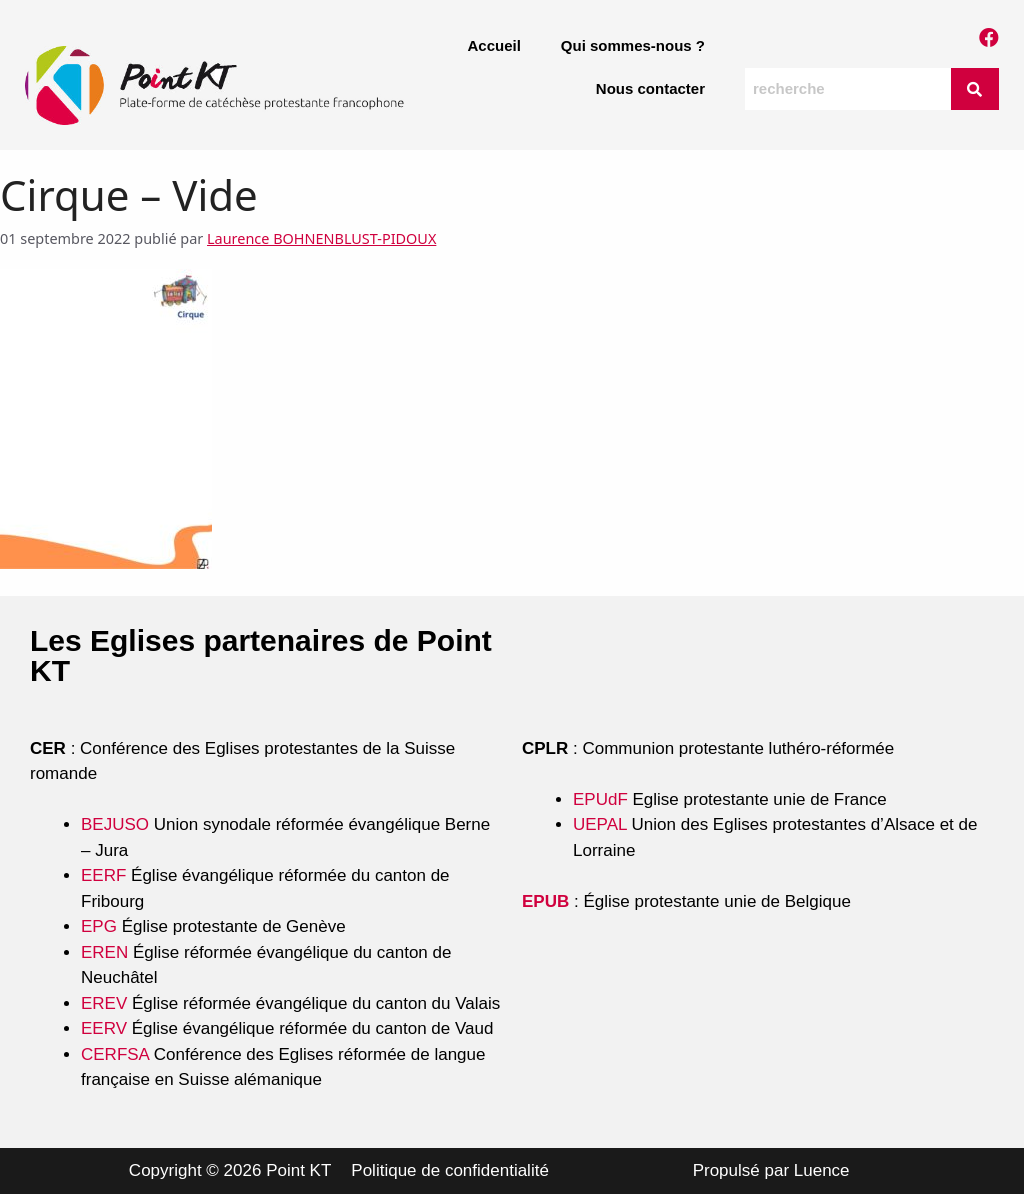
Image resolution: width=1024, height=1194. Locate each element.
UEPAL (600, 824)
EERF (103, 875)
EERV (104, 1028)
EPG (99, 926)
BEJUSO (117, 824)
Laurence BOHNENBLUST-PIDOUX (321, 238)
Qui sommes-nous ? (633, 45)
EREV (104, 1003)
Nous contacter (650, 88)
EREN (104, 952)
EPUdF (600, 799)
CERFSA (115, 1054)
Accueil (493, 45)
